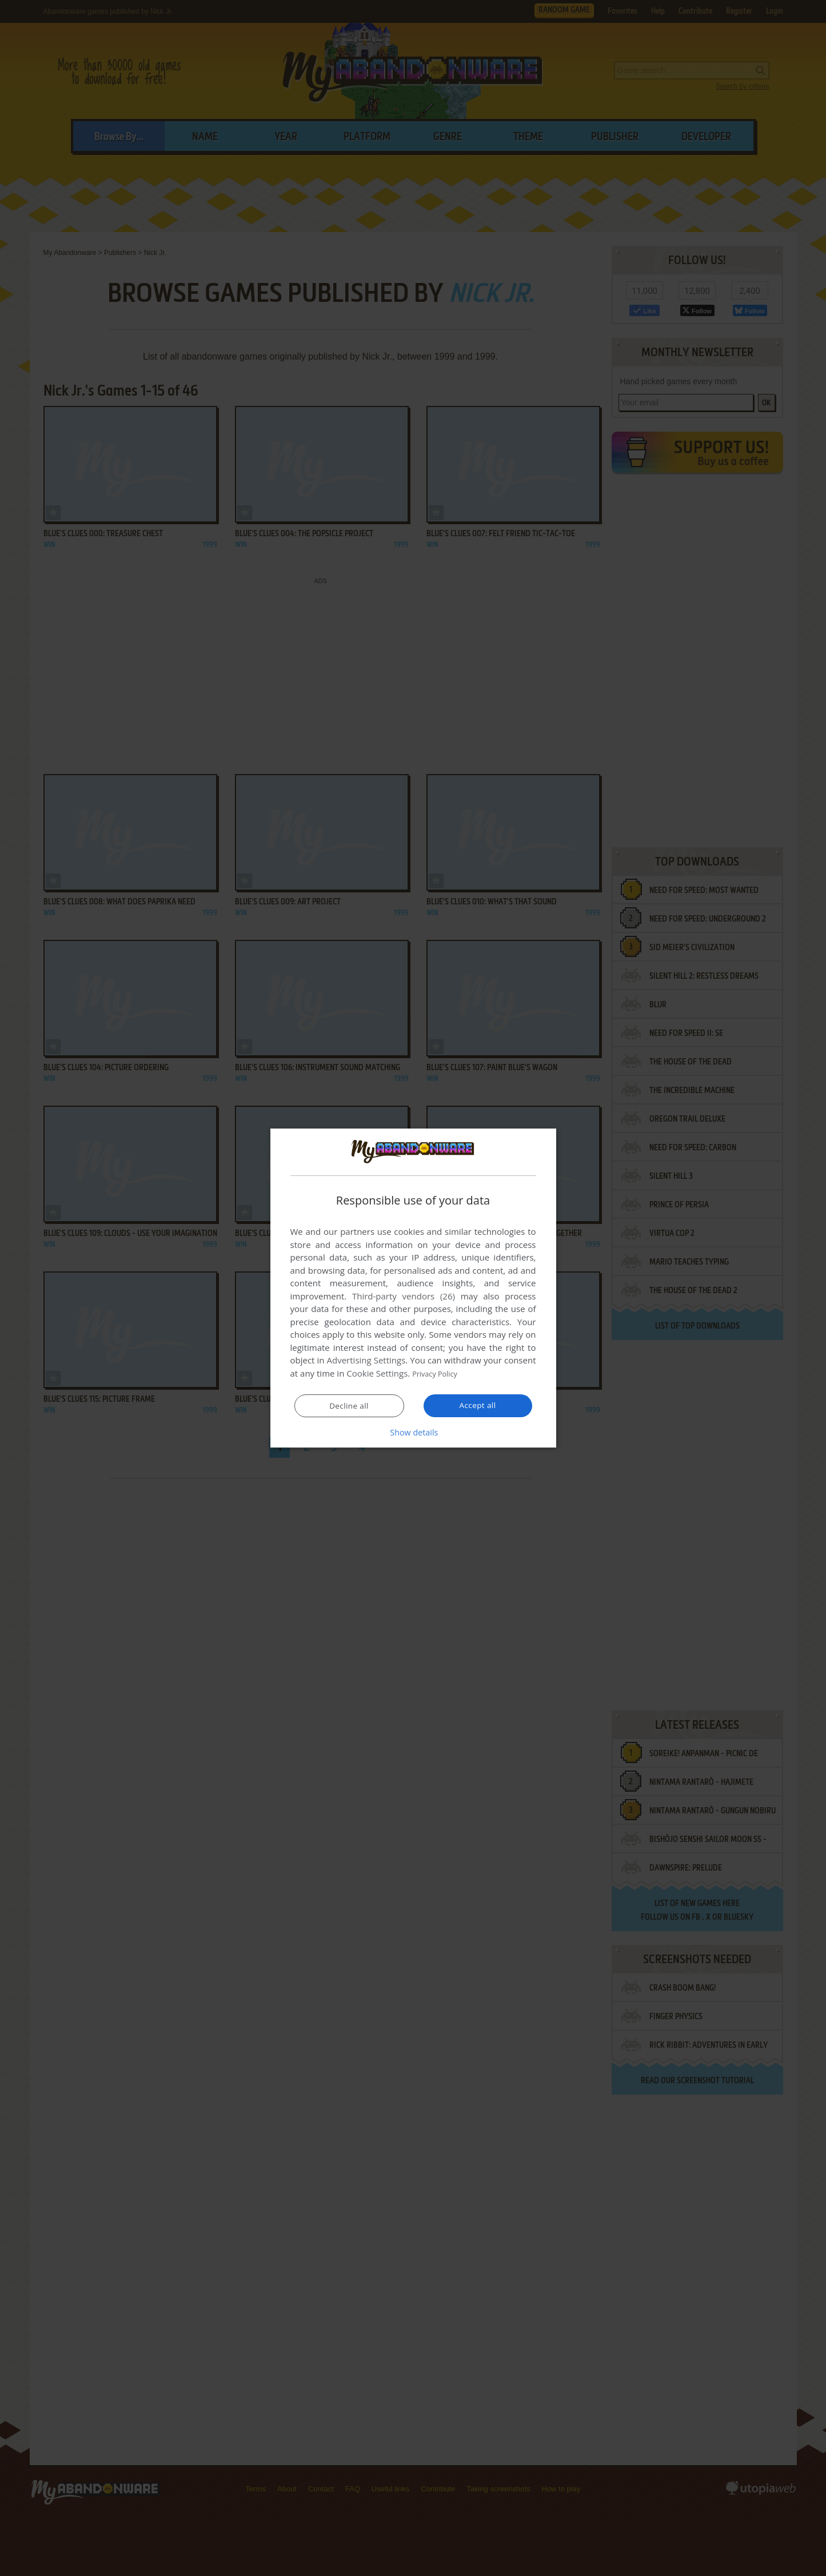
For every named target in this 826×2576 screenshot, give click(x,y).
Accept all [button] (477, 1405)
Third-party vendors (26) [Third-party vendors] (403, 1296)
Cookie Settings (377, 1373)
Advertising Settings (366, 1360)
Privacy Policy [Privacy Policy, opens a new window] (439, 1373)
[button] (413, 1432)
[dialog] (413, 1288)
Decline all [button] (349, 1405)
